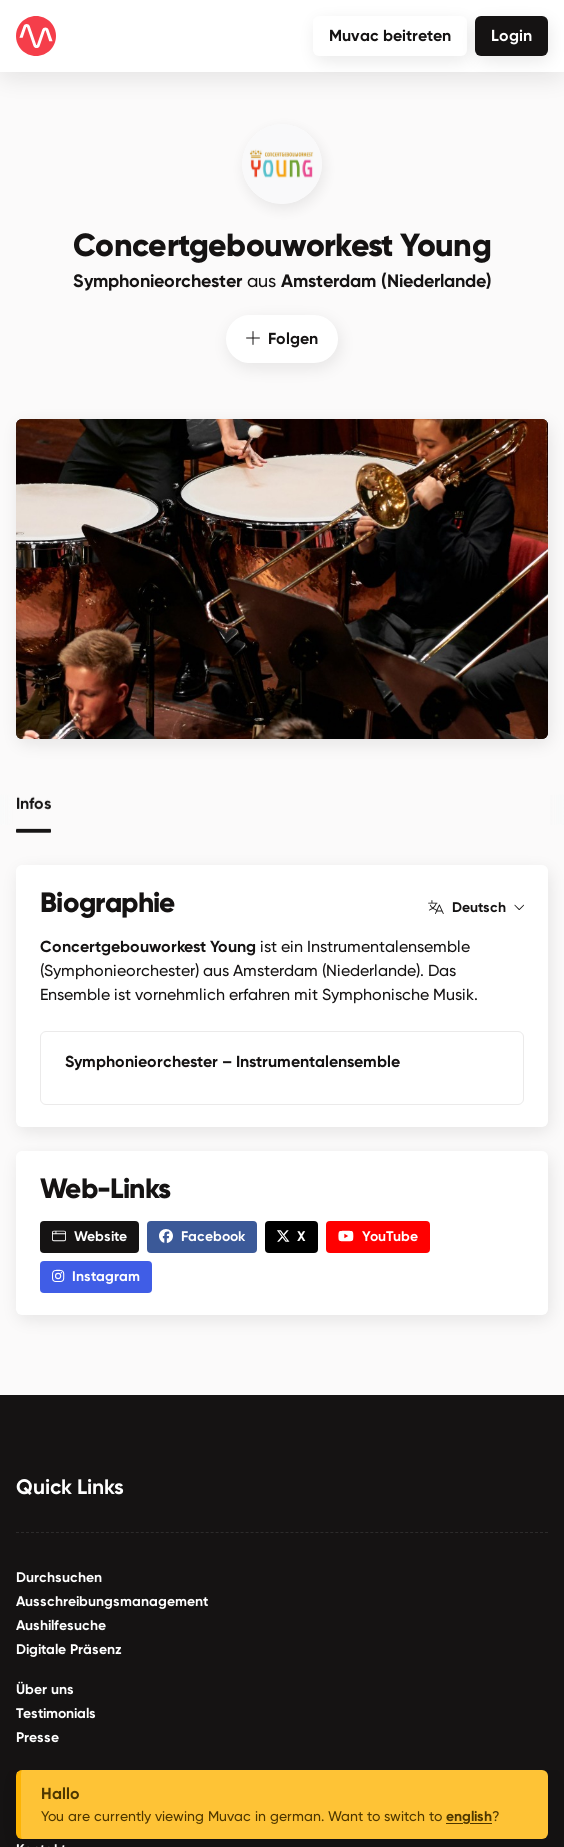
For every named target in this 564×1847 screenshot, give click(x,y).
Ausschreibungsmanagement (112, 1600)
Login (511, 35)
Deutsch (476, 907)
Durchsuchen (59, 1576)
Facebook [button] (202, 1235)
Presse (37, 1736)
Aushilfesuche (61, 1624)
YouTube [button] (378, 1235)
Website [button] (89, 1235)
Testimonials (56, 1712)
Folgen (282, 337)
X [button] (291, 1235)
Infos (33, 801)
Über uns (45, 1688)
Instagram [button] (96, 1275)
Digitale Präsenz (69, 1648)
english (469, 1816)
